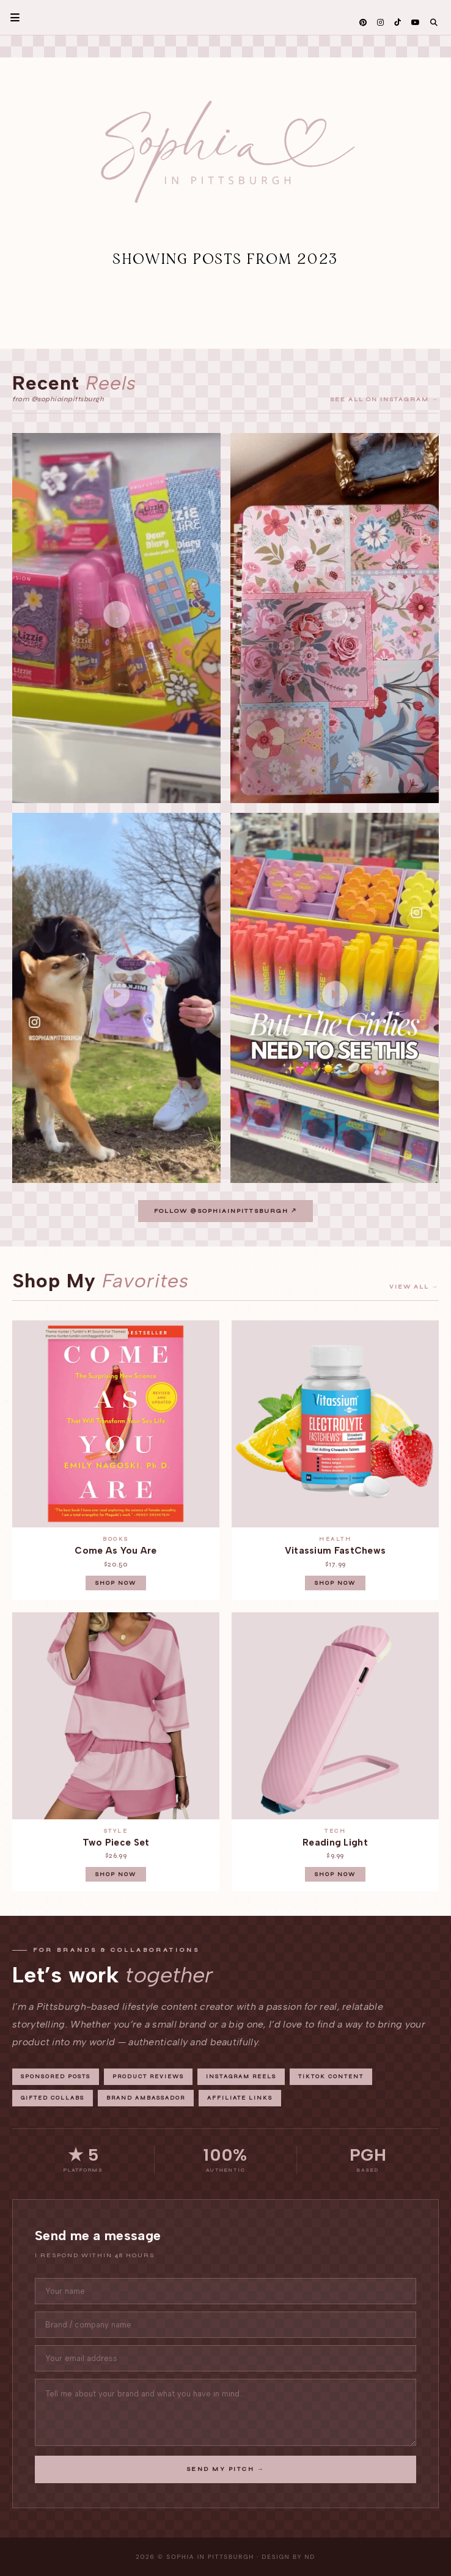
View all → (414, 1286)
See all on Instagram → (384, 399)
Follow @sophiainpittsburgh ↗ (225, 1211)
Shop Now (115, 1583)
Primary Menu (10, 17)
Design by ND (288, 2557)
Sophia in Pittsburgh (210, 2557)
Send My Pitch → (225, 2469)
